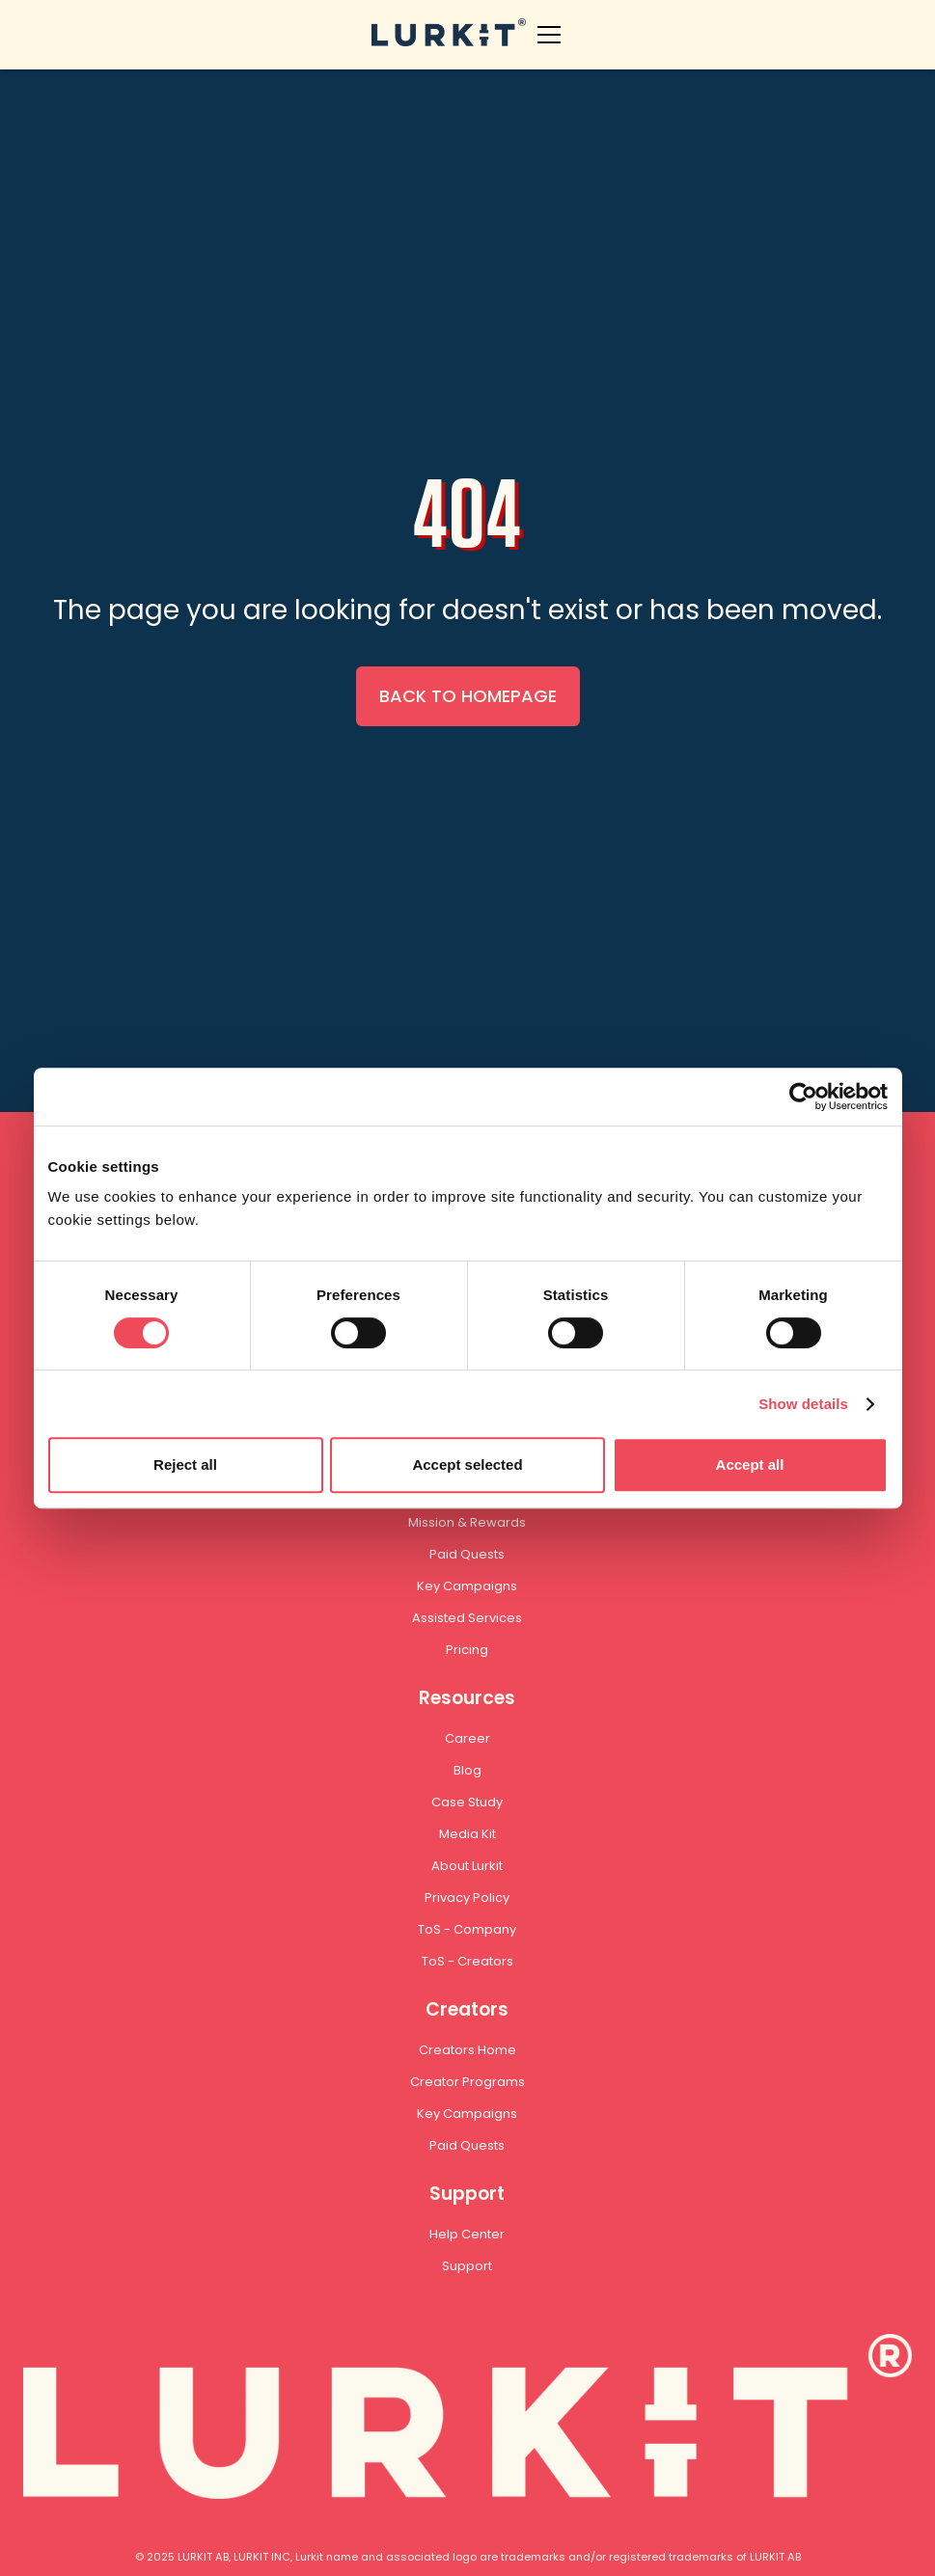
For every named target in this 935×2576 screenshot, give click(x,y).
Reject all (185, 1464)
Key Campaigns (467, 1586)
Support (467, 2266)
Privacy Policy (467, 1897)
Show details (803, 1404)
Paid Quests (467, 1554)
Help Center (467, 2234)
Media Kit (467, 1834)
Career (467, 1738)
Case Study (467, 1802)
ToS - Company (467, 1929)
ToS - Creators (467, 1961)
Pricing (467, 1650)
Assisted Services (467, 1618)
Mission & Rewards (467, 1522)
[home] (448, 35)
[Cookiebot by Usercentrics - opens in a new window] (803, 1096)
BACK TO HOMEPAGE (468, 696)
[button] (545, 35)
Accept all (750, 1464)
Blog (467, 1770)
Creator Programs (467, 2082)
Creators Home (467, 2050)
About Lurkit (467, 1866)
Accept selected (467, 1464)
